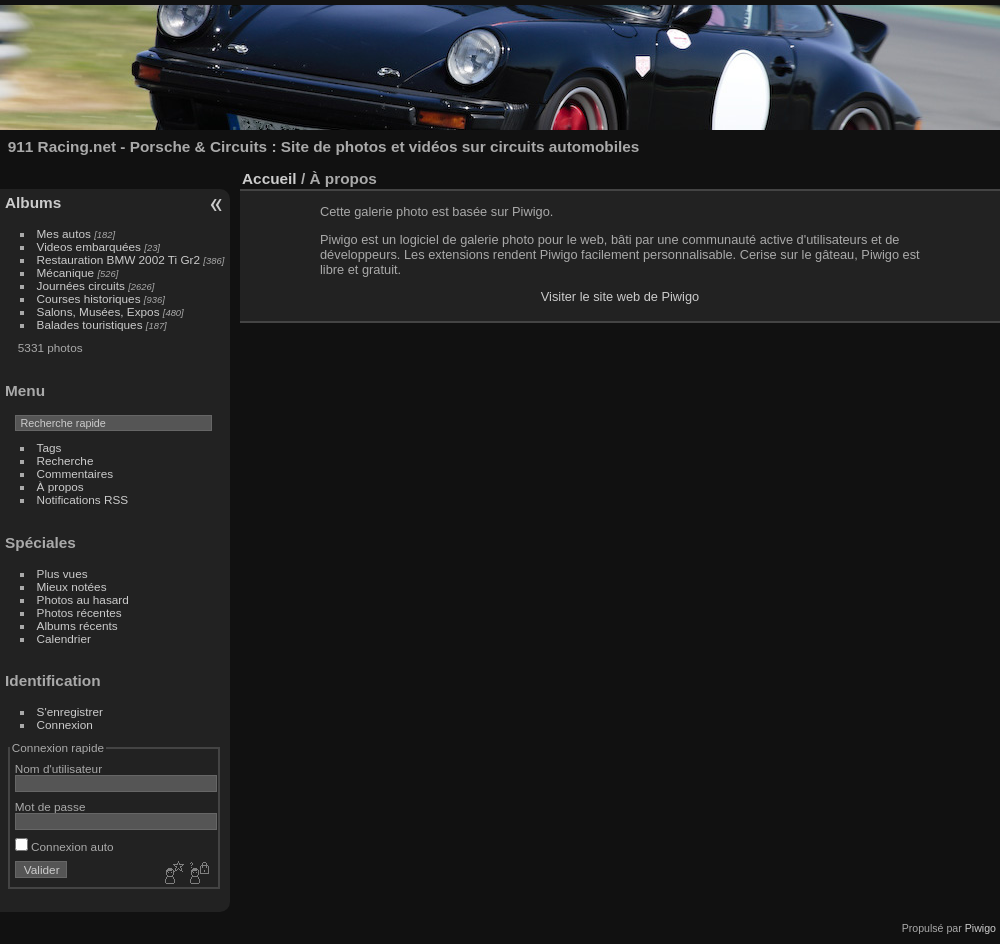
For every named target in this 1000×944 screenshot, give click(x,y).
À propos (60, 486)
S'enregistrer (70, 711)
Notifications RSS (83, 499)
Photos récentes (79, 612)
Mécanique (66, 272)
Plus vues (62, 573)
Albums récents (77, 625)
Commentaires (75, 473)
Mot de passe (50, 806)
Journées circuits (81, 285)
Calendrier (64, 638)
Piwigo (980, 928)
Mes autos (64, 233)
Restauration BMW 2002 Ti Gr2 (118, 259)
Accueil (269, 178)
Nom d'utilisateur (58, 768)
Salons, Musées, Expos (98, 311)
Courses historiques (89, 298)
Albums (33, 202)
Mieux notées (72, 586)
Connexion (65, 724)
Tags (49, 447)
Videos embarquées (89, 246)
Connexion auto (64, 846)
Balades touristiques (90, 324)
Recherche (65, 460)
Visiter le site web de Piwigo (620, 296)
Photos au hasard (83, 599)
